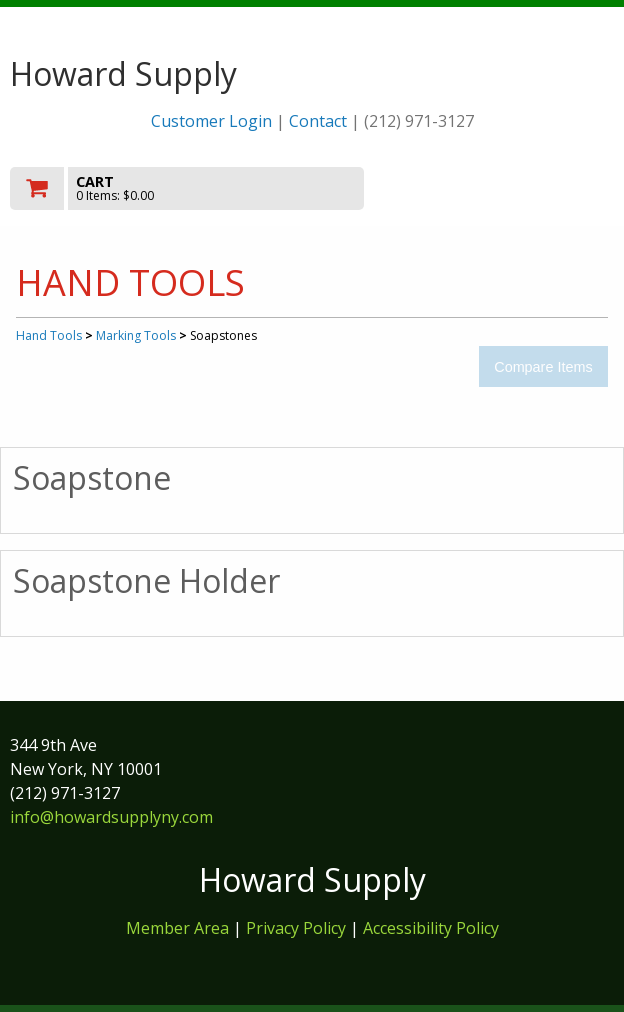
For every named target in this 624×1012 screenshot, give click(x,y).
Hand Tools (49, 335)
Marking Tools (136, 335)
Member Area (177, 928)
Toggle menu (523, 187)
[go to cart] (221, 188)
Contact (318, 121)
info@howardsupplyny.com (111, 817)
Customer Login (211, 121)
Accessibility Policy (431, 928)
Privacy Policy (298, 928)
